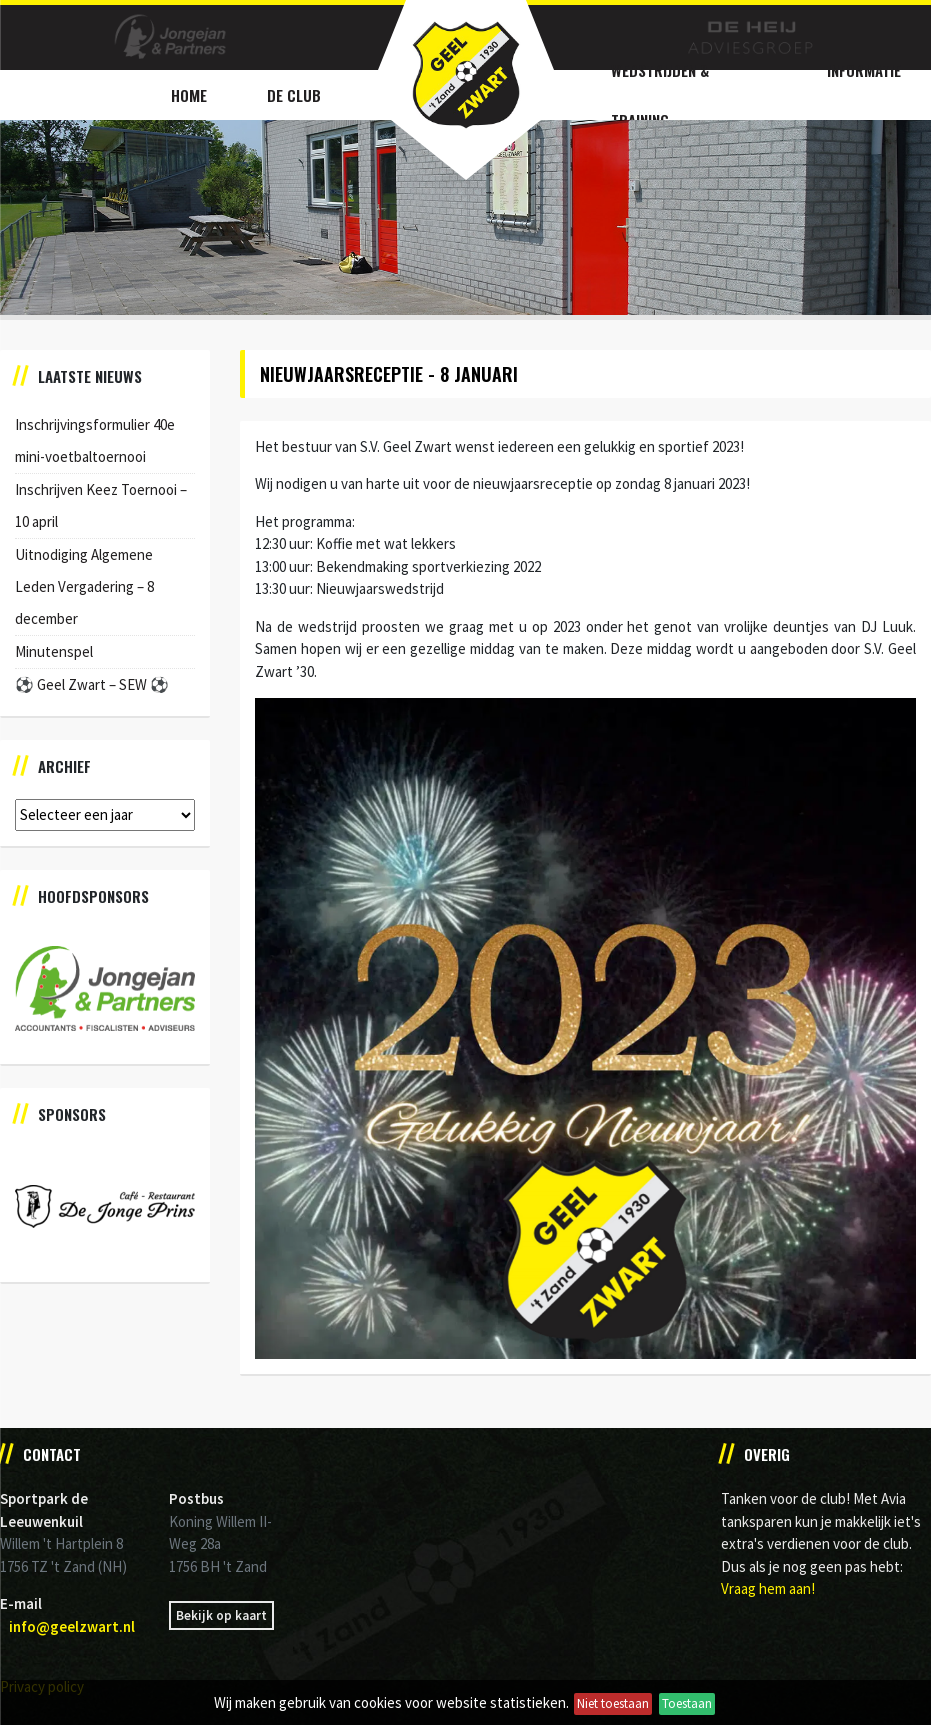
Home (189, 95)
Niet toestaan (613, 1703)
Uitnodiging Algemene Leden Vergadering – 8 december (84, 586)
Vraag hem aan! (768, 1588)
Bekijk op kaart (221, 1615)
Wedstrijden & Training (660, 95)
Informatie (864, 70)
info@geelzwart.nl (72, 1626)
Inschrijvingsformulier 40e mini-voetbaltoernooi (95, 440)
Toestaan (687, 1703)
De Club (294, 95)
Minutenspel (54, 651)
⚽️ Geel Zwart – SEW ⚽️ (92, 684)
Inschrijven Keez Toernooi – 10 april (101, 505)
